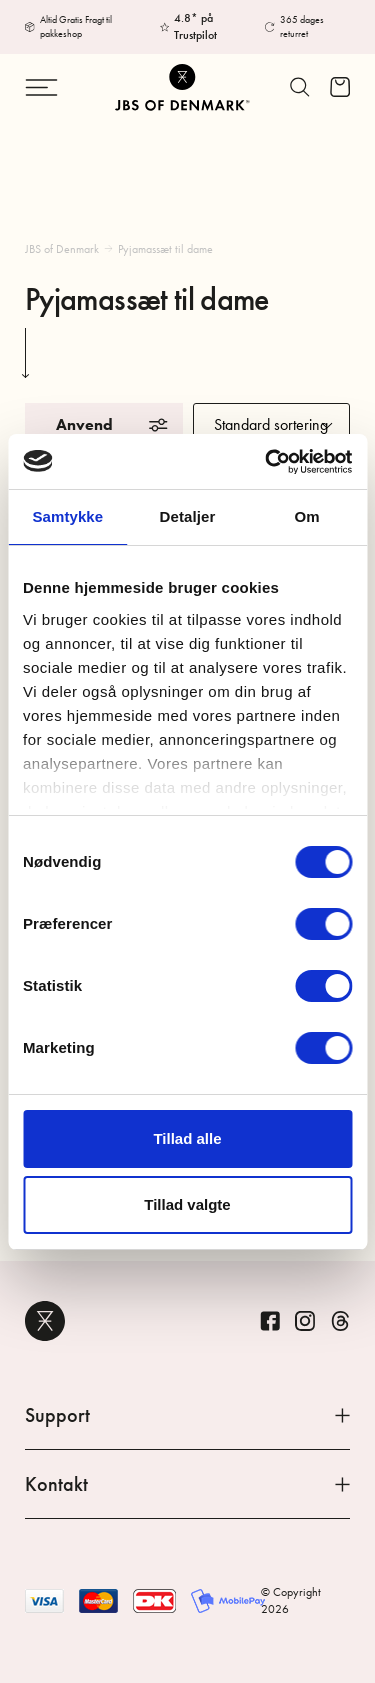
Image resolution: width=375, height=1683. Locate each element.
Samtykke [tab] (67, 516)
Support (187, 1415)
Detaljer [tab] (188, 516)
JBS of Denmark (62, 249)
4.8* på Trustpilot (195, 26)
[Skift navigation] (49, 87)
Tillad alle (187, 1138)
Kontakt (187, 1484)
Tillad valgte (187, 1204)
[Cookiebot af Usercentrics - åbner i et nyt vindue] (267, 462)
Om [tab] (307, 516)
